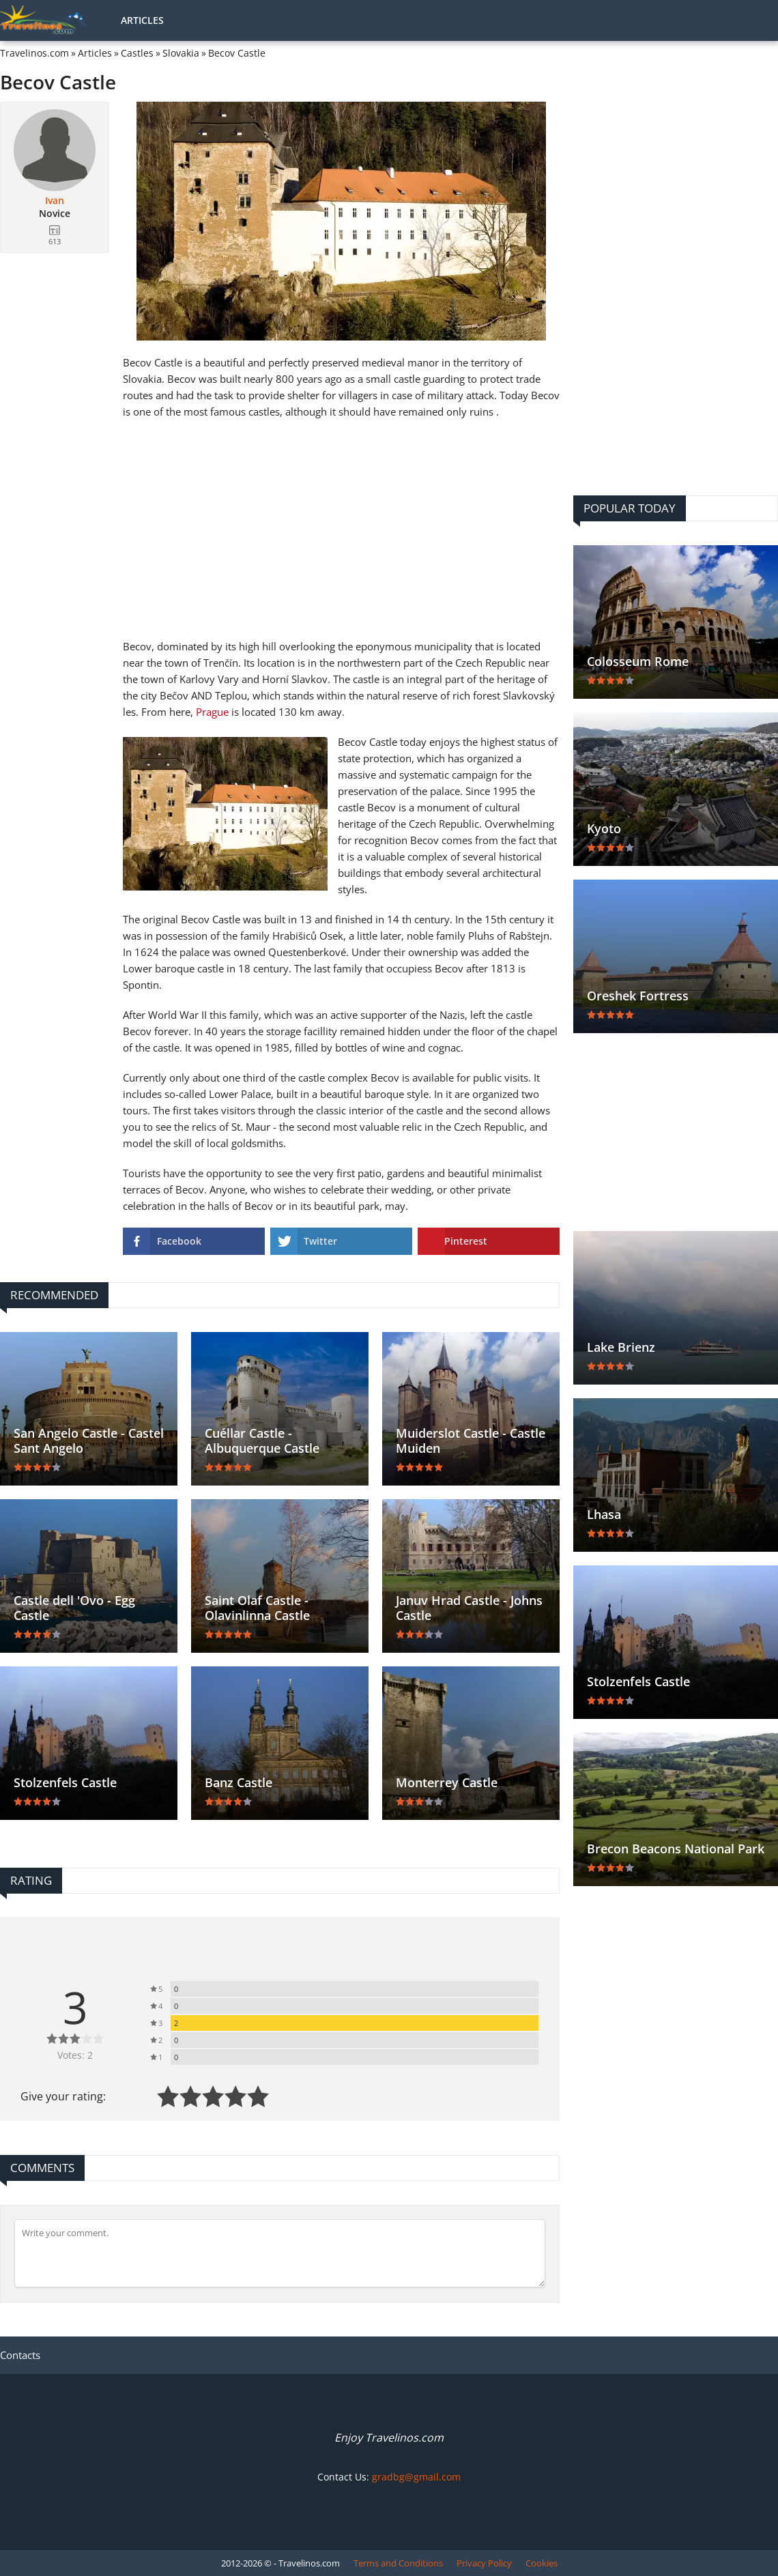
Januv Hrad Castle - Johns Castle (469, 1608)
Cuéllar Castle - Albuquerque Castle (262, 1441)
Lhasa (604, 1514)
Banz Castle (238, 1782)
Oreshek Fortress (638, 995)
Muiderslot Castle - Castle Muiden (470, 1441)
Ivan (54, 200)
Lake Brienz (621, 1347)
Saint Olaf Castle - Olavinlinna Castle (257, 1608)
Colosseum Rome (638, 661)
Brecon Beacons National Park (675, 1848)
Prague (212, 712)
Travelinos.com (34, 53)
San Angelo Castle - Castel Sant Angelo (89, 1441)
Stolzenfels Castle (65, 1782)
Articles (142, 20)
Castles (137, 53)
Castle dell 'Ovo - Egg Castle (74, 1608)
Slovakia (180, 53)
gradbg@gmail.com (416, 2476)
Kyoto (604, 828)
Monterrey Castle (447, 1782)
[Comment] (279, 2253)
